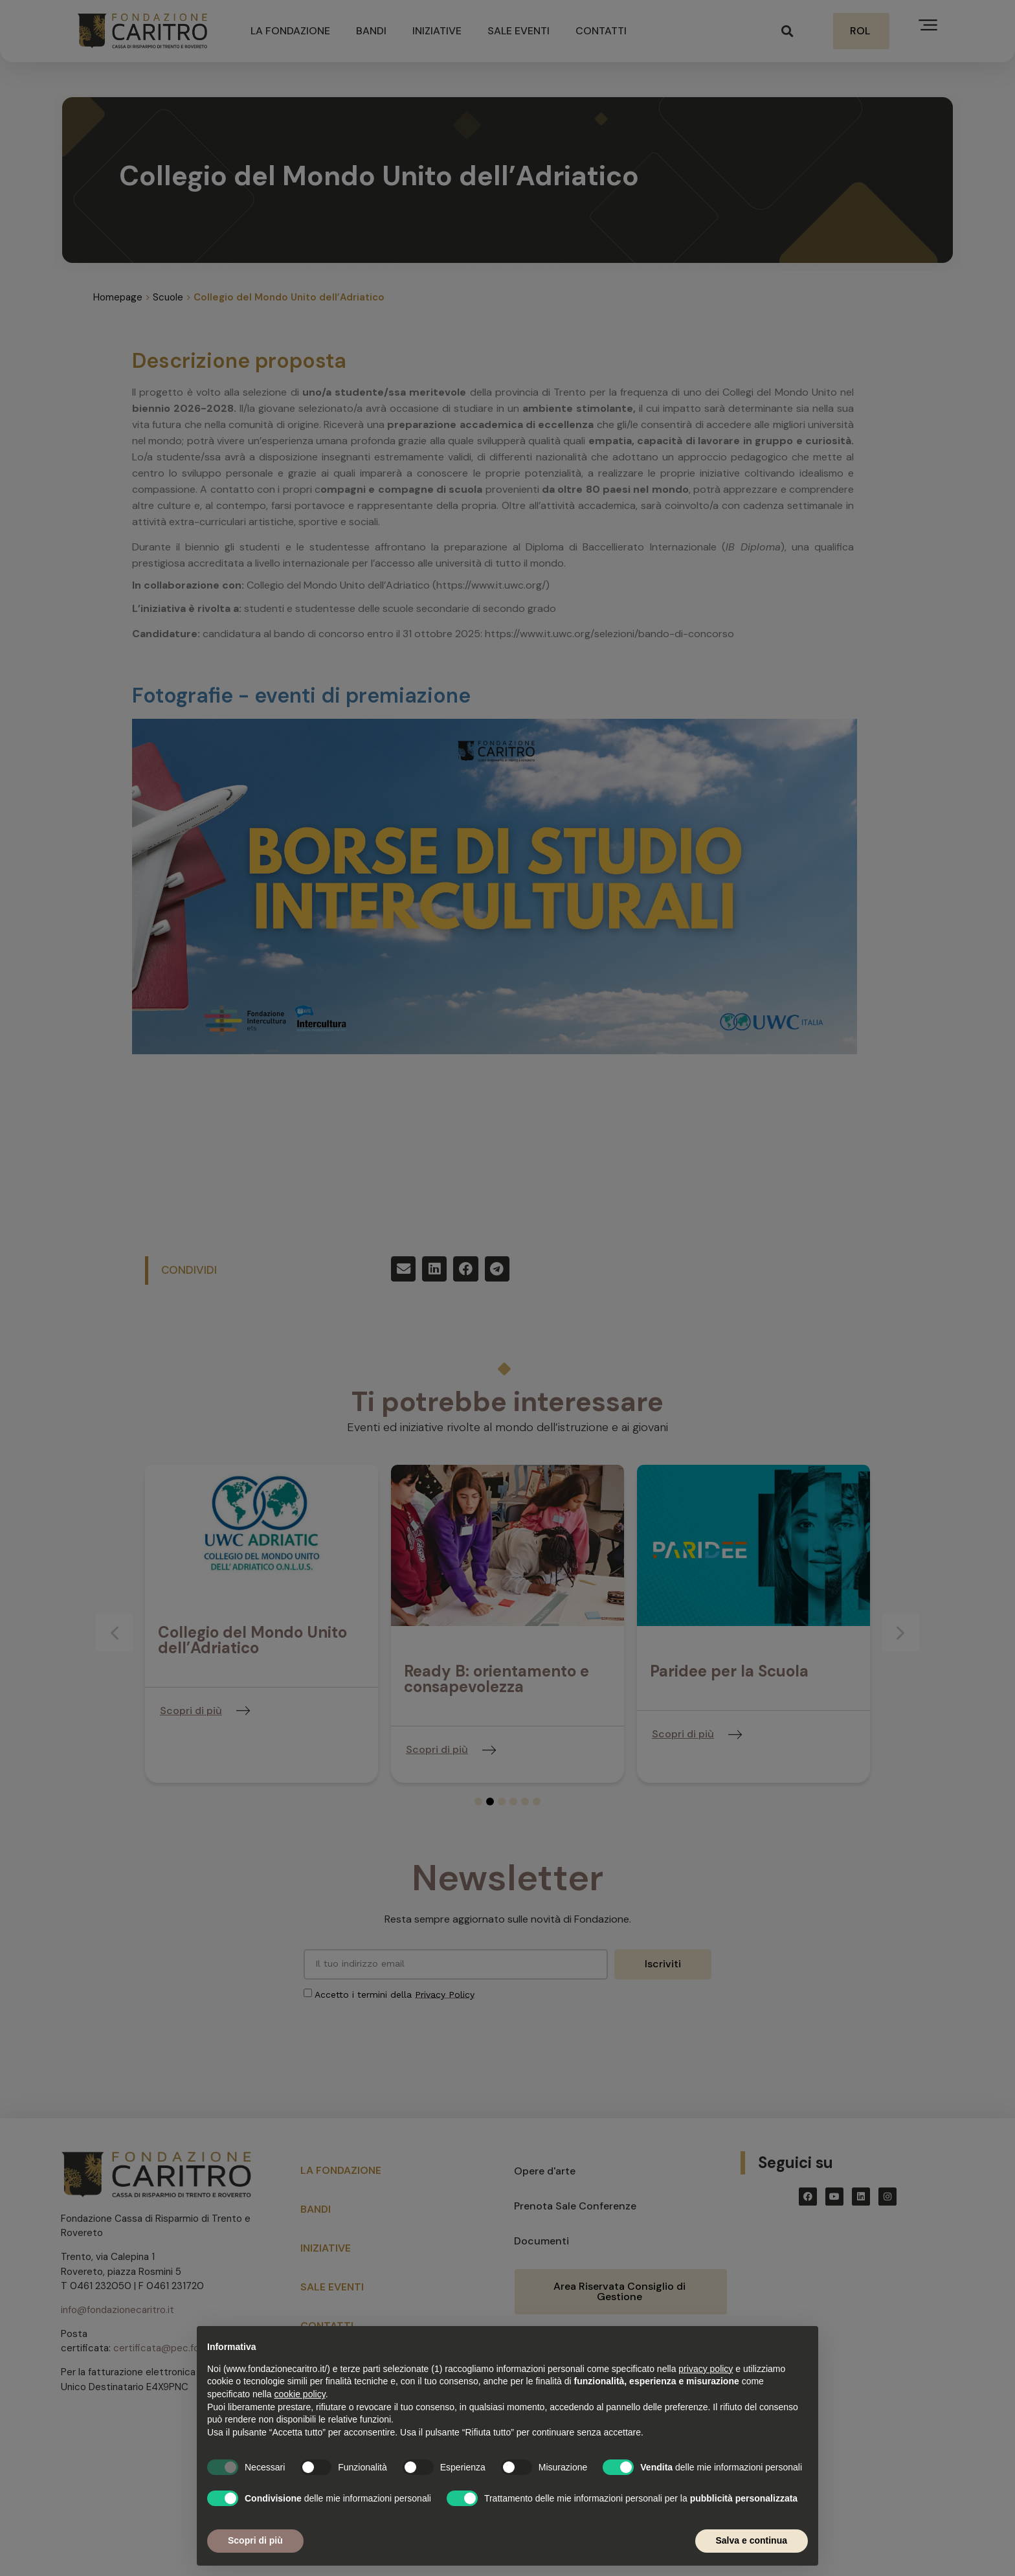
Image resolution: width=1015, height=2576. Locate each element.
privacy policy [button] (705, 2369)
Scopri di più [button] (255, 2540)
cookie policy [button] (300, 2394)
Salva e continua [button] (751, 2540)
